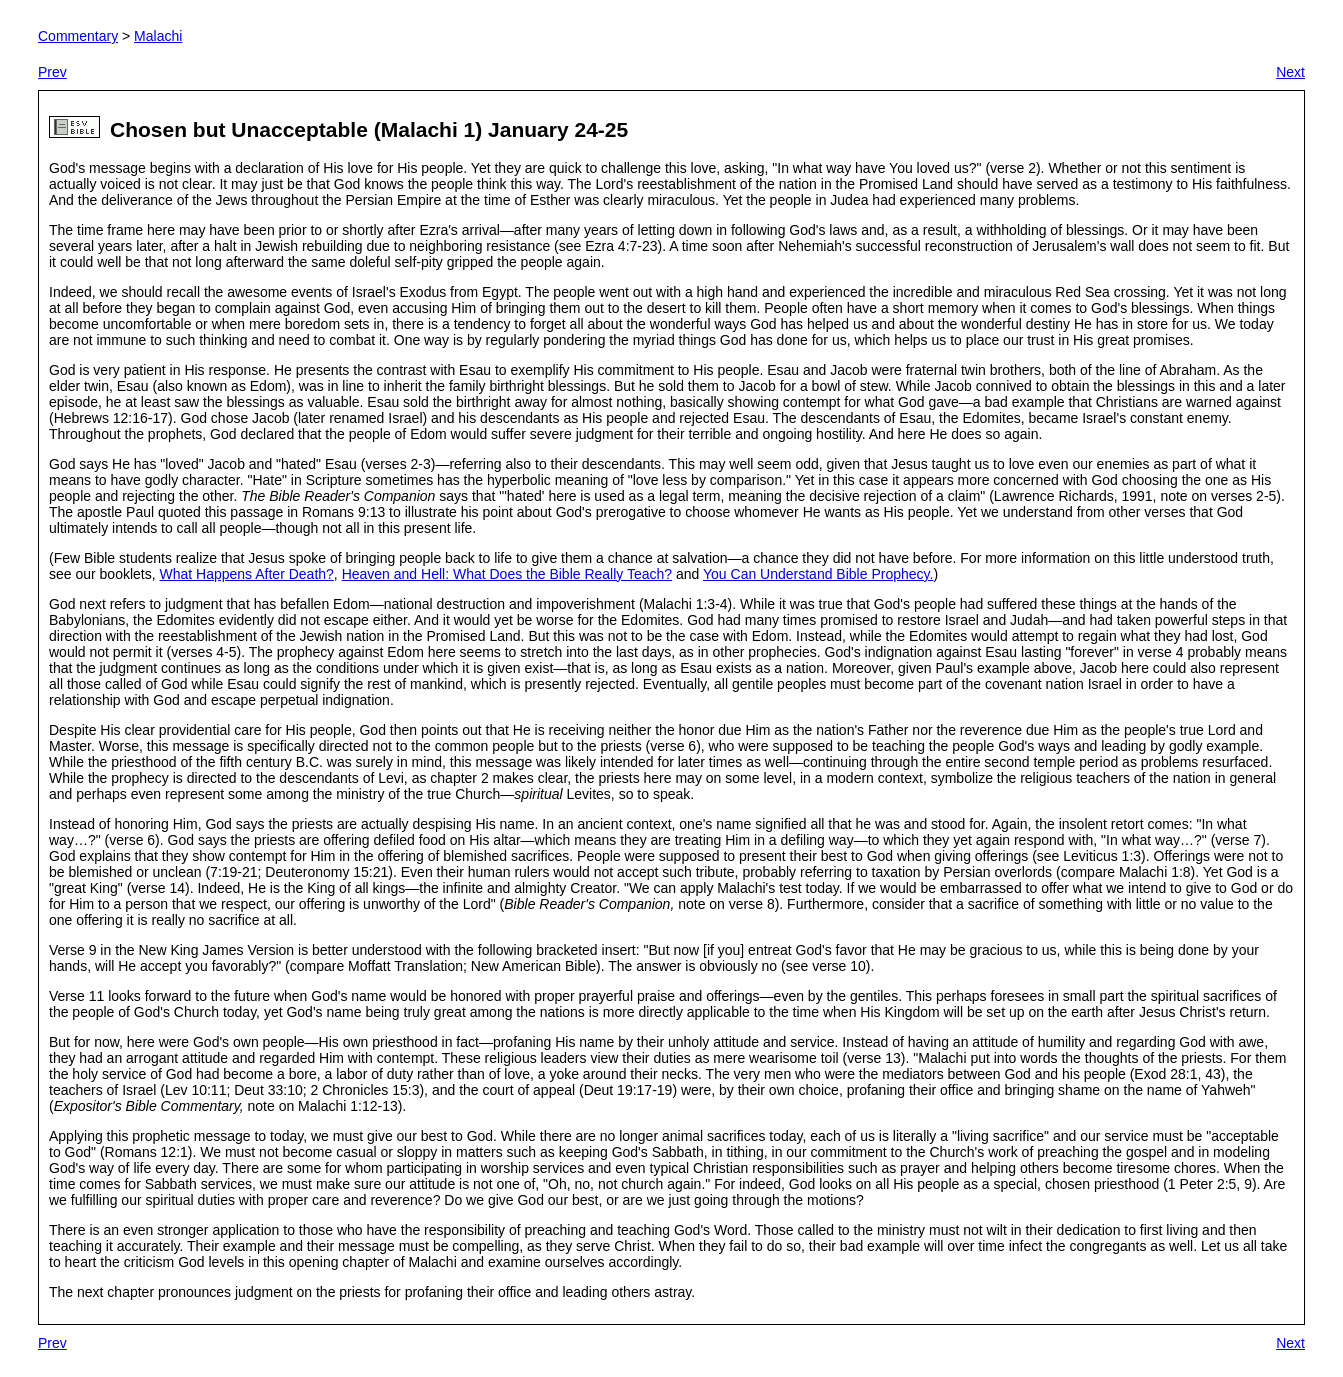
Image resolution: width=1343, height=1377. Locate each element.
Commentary (78, 36)
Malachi (158, 36)
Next (1290, 72)
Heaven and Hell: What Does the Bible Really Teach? (507, 574)
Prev (52, 72)
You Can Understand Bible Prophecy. (818, 574)
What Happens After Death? (247, 574)
